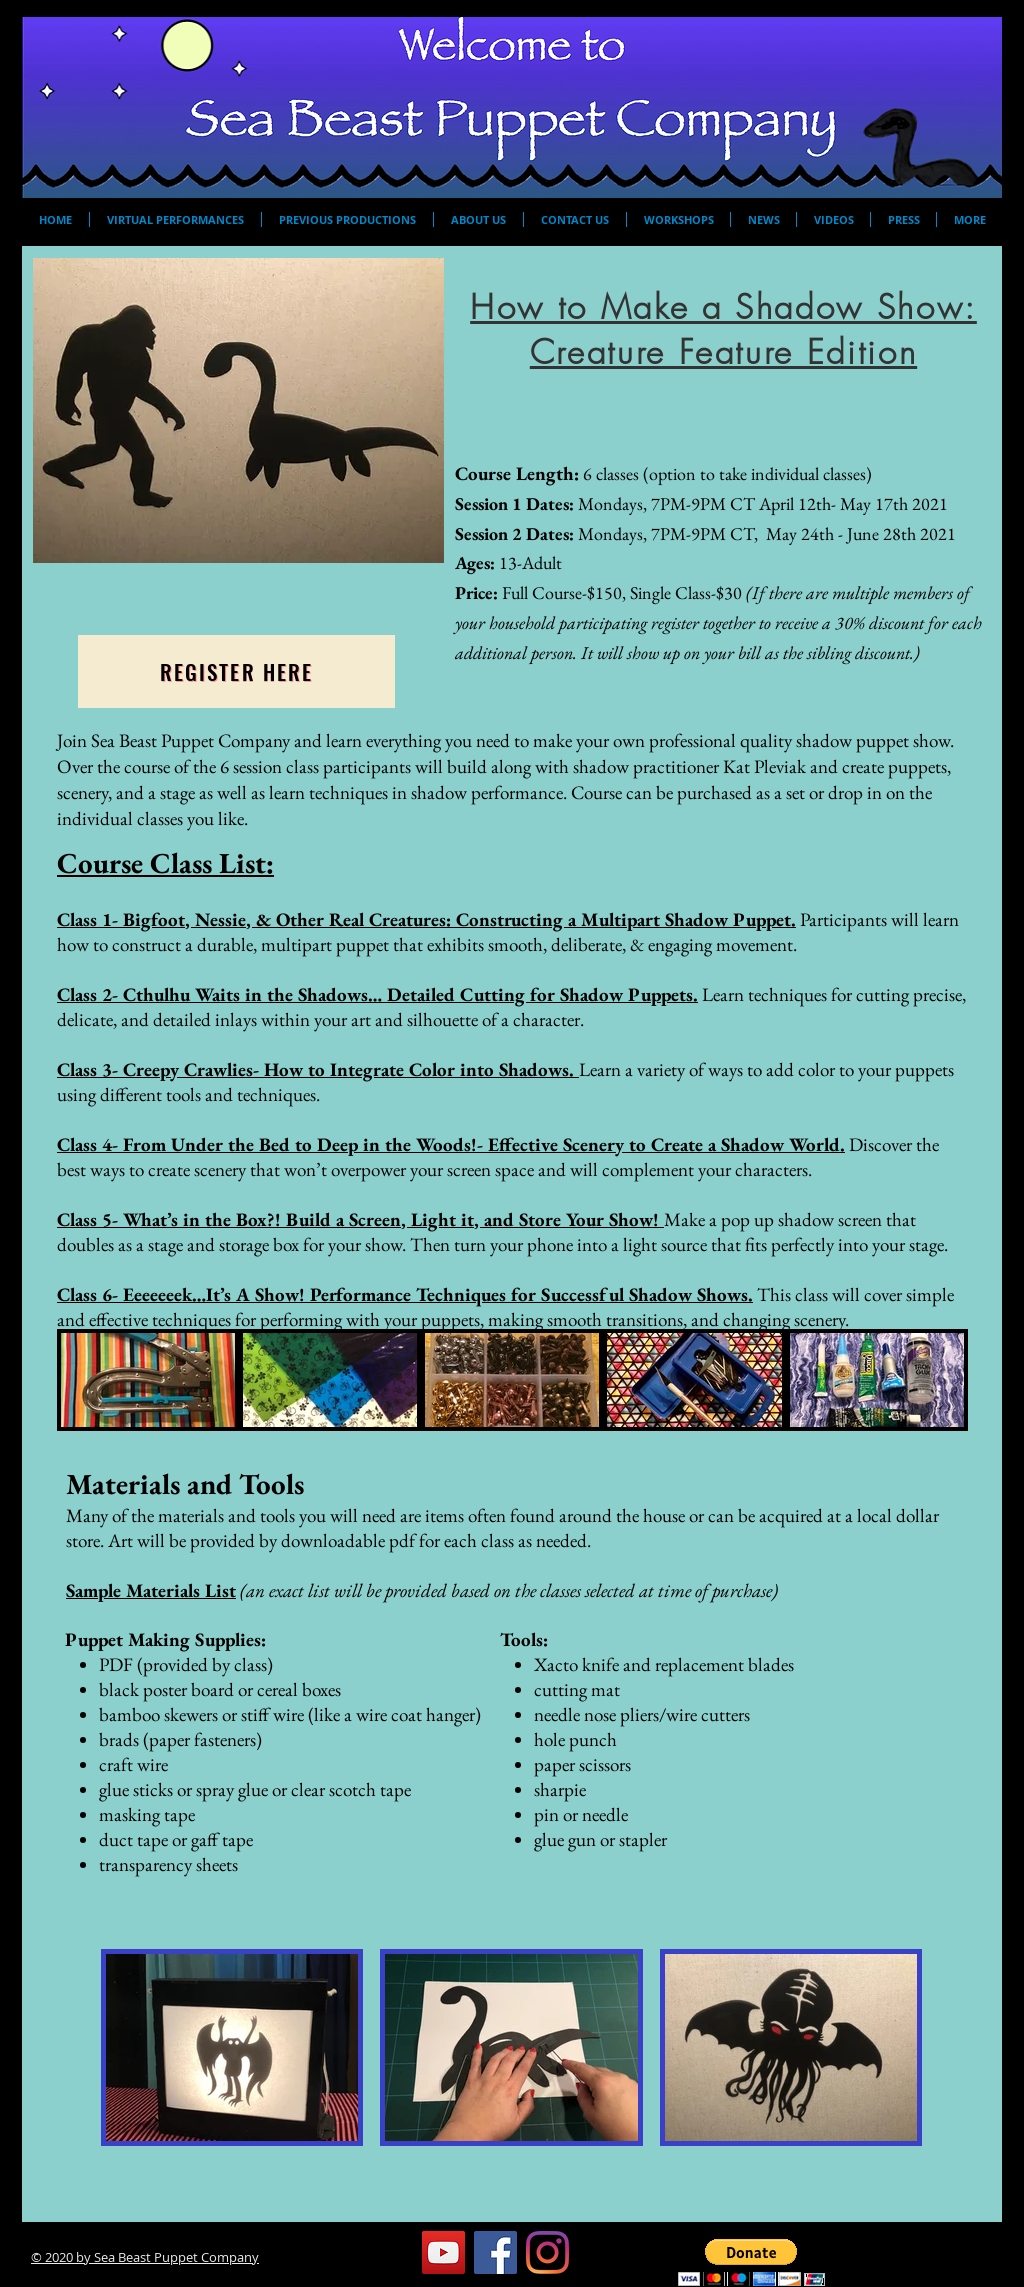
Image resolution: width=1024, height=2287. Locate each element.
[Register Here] (236, 671)
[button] (751, 2262)
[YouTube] (443, 2252)
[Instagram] (547, 2252)
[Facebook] (495, 2252)
